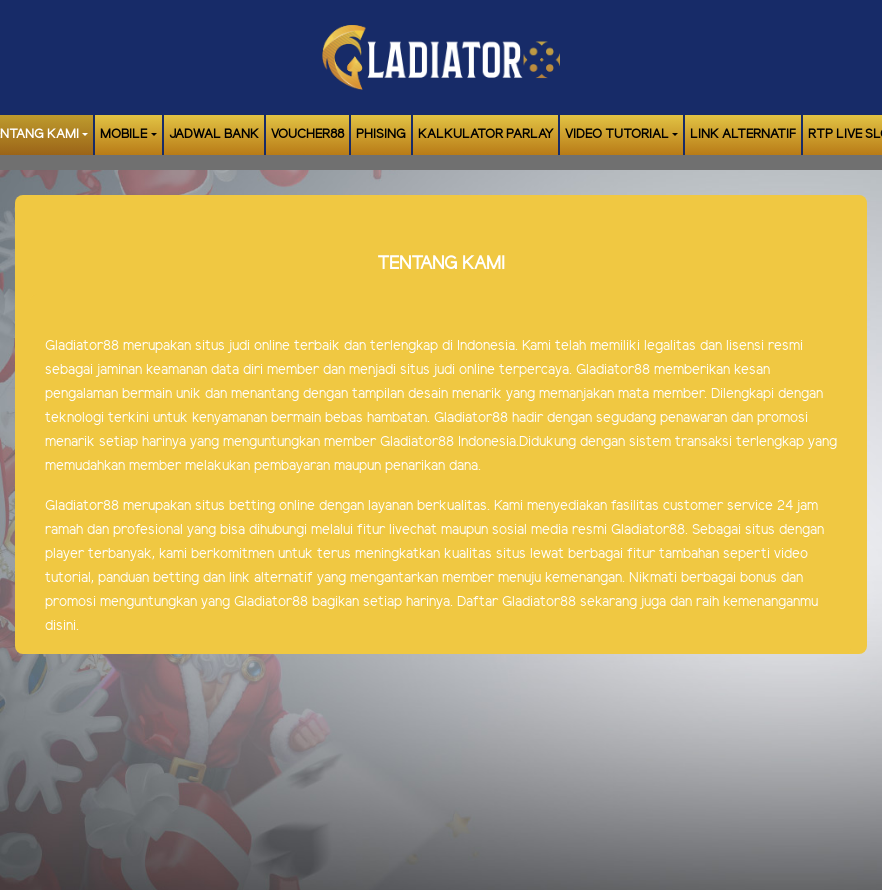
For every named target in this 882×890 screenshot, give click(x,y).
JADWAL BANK (214, 134)
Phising (381, 134)
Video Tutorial (617, 134)
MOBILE (123, 134)
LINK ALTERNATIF (743, 134)
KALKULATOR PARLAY (485, 134)
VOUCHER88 (307, 134)
